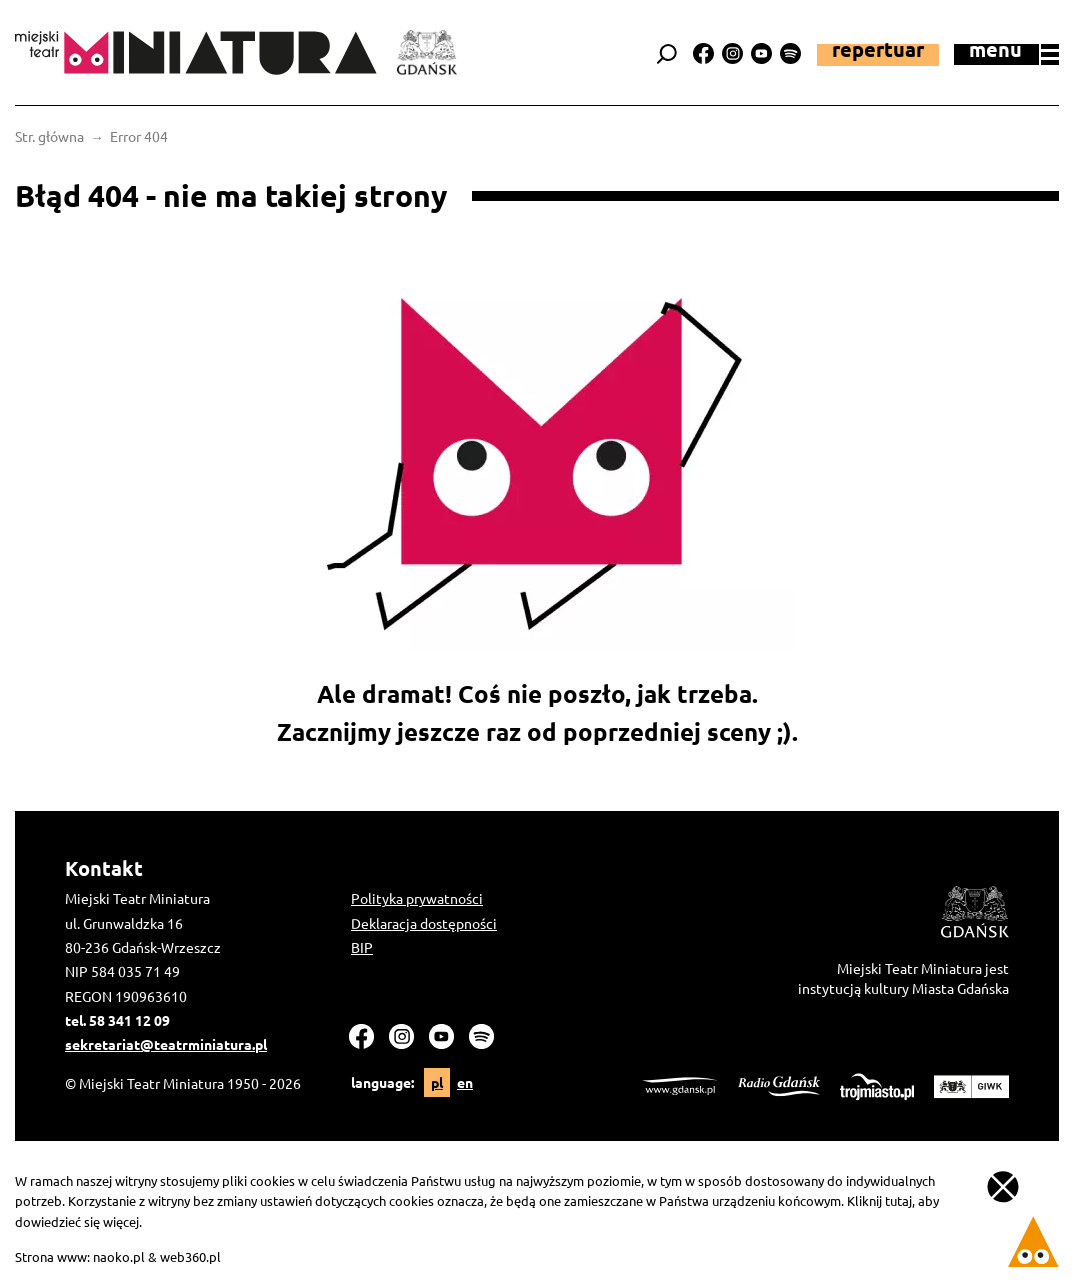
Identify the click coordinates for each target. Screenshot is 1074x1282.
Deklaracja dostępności (424, 923)
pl (437, 1082)
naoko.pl (119, 1256)
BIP (362, 947)
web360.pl (190, 1256)
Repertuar (878, 51)
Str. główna (49, 136)
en (465, 1082)
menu (1014, 53)
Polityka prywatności (417, 898)
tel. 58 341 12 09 (117, 1020)
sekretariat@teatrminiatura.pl (166, 1044)
